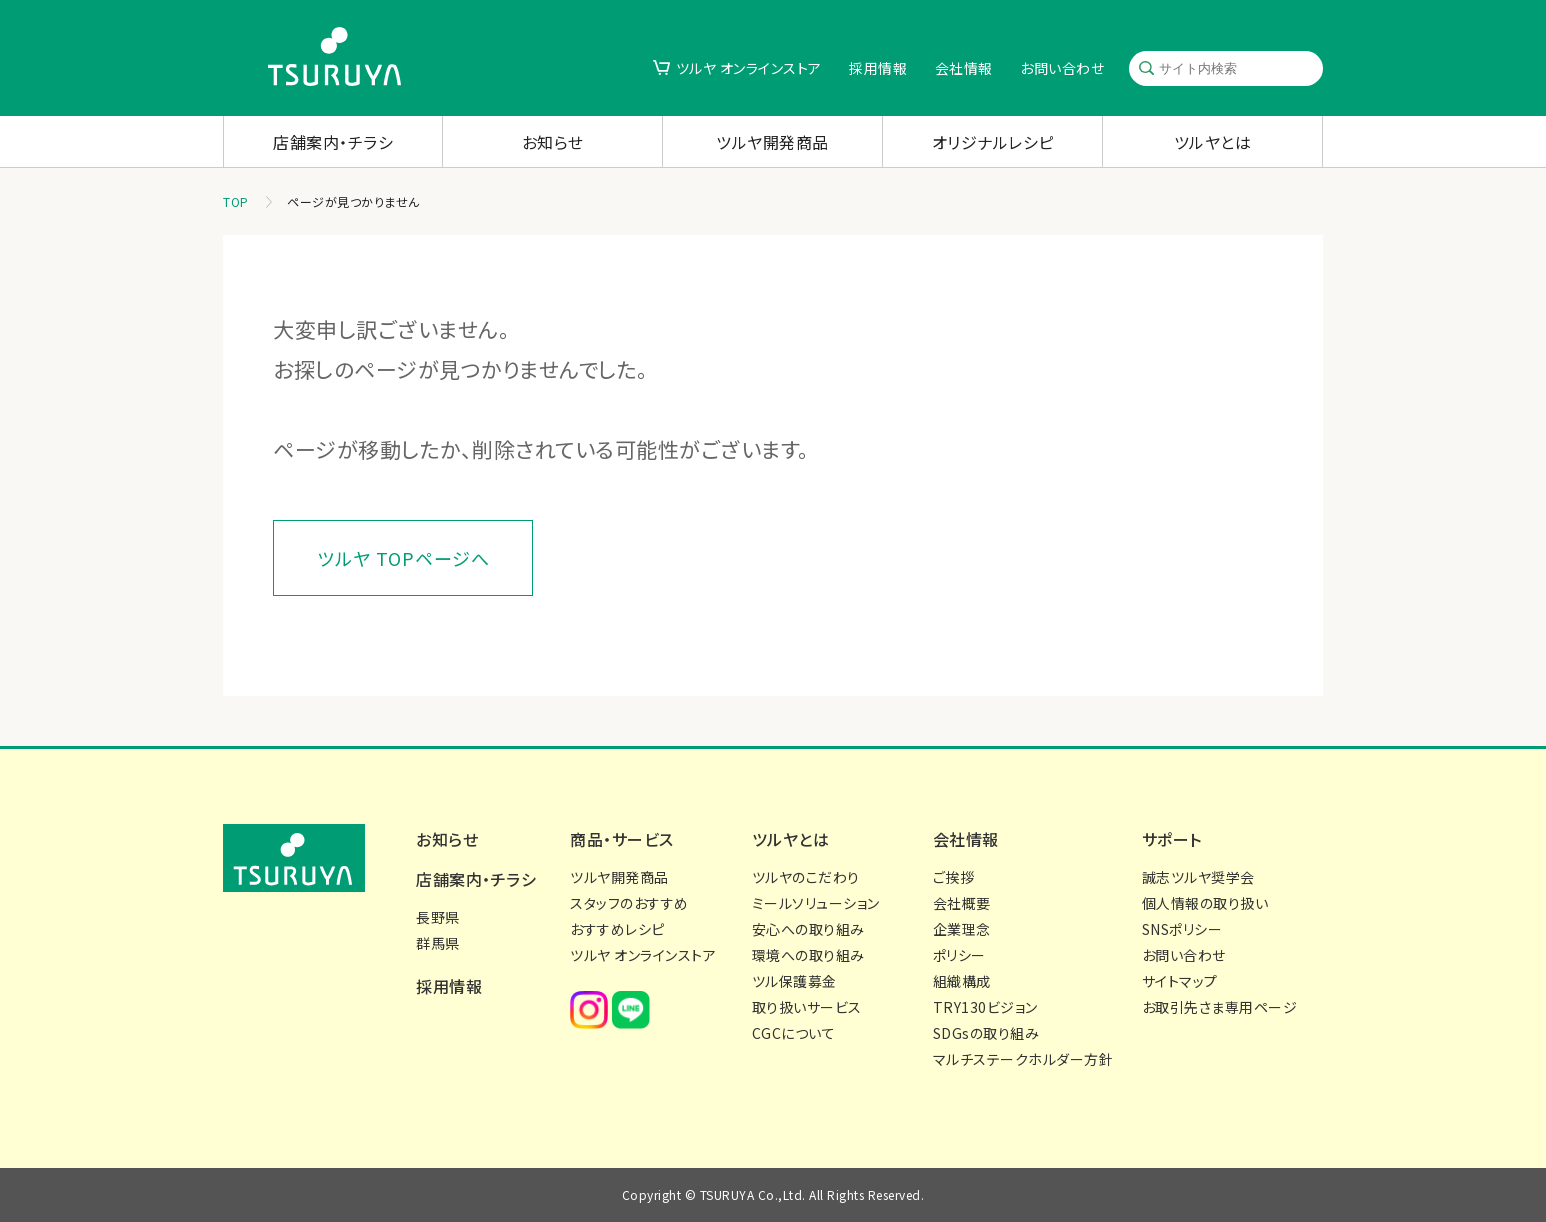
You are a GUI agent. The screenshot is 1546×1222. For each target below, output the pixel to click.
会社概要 (962, 903)
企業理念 (962, 929)
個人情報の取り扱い (1205, 903)
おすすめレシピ (617, 929)
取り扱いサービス (807, 1007)
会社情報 (964, 68)
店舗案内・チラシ (333, 142)
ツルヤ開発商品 (772, 142)
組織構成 (962, 981)
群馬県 (438, 943)
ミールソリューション (816, 903)
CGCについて (794, 1033)
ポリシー (959, 955)
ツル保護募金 (794, 981)
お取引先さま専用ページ (1220, 1007)
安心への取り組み (808, 929)
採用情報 (878, 68)
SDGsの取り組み (986, 1033)
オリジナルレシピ (993, 142)
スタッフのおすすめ (629, 903)
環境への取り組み (808, 955)
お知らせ (553, 142)
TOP (236, 201)
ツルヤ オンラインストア (749, 68)
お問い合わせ (1062, 68)
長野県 (438, 917)
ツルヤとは (1213, 142)
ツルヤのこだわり (806, 877)
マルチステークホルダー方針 (1023, 1059)
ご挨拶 (954, 877)
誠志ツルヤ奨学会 (1198, 877)
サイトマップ (1180, 981)
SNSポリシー (1182, 929)
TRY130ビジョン (985, 1007)
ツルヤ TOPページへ (403, 558)
